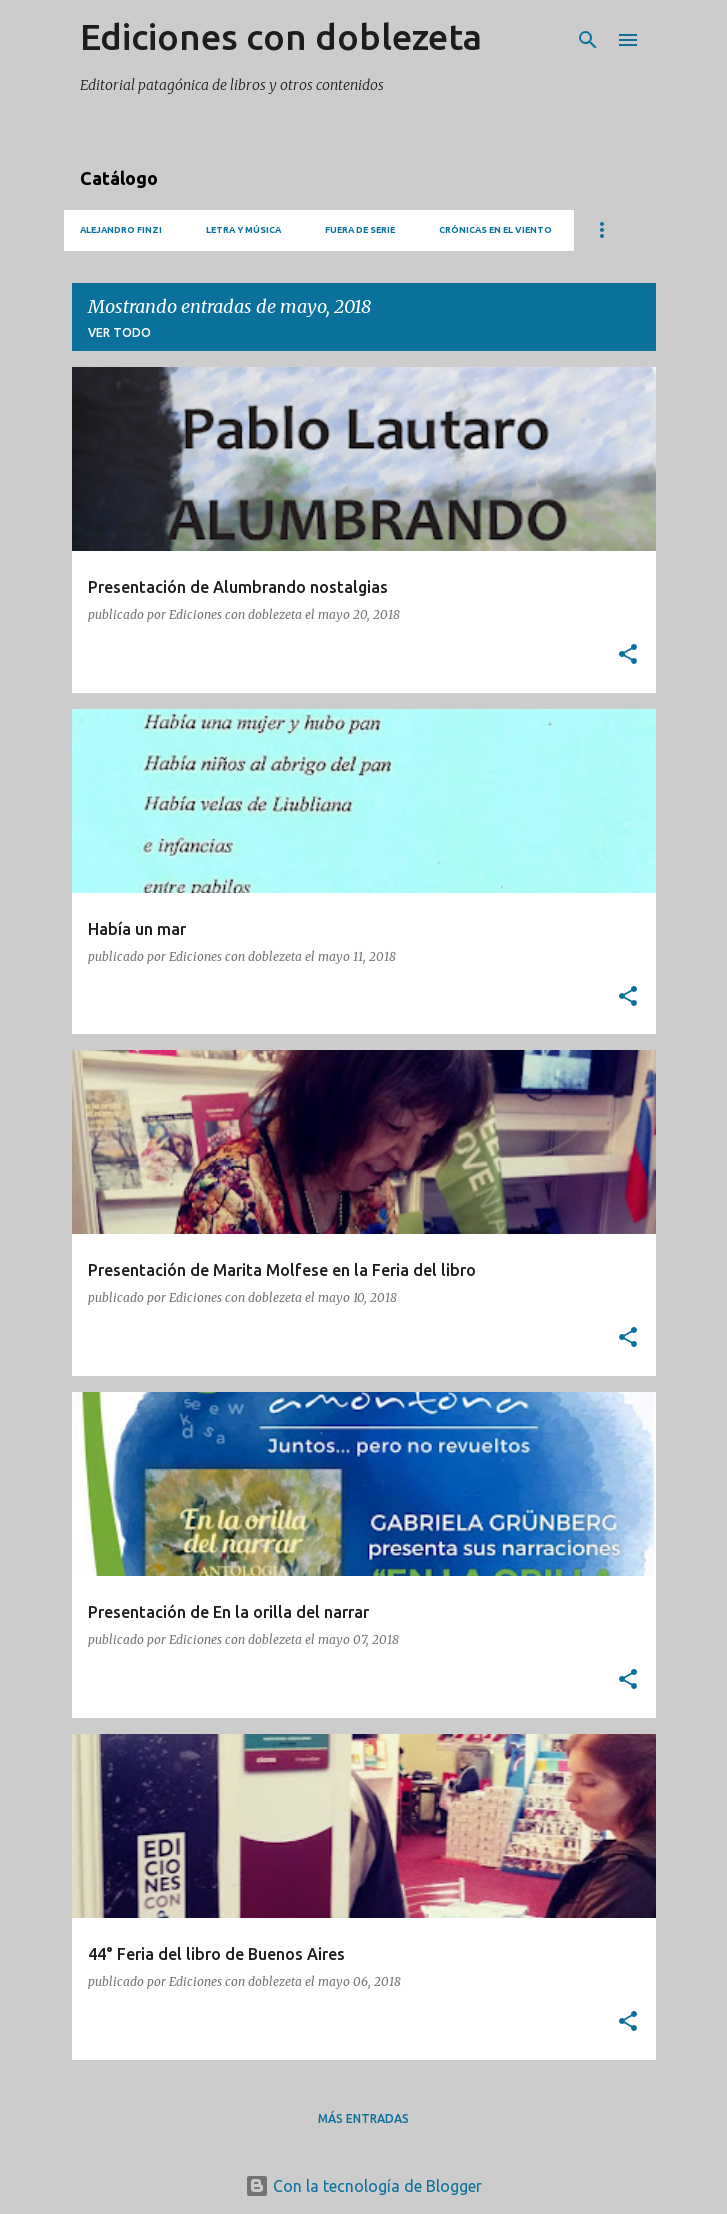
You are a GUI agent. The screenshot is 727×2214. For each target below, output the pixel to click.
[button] (628, 655)
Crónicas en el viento (495, 230)
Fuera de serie (360, 230)
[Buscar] (588, 40)
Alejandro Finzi (121, 230)
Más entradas (363, 2118)
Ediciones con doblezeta (281, 36)
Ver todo (119, 332)
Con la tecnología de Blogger (363, 2186)
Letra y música (243, 230)
